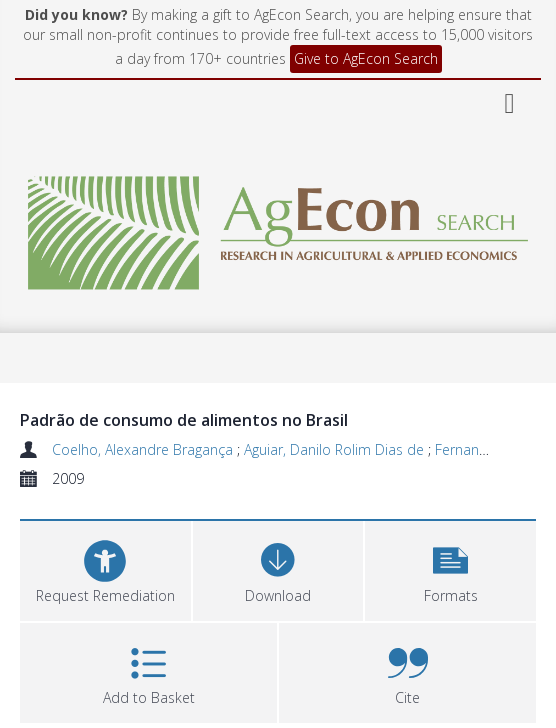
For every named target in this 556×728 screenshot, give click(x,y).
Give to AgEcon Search (366, 58)
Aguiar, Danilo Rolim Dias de (336, 449)
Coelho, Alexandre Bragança (144, 449)
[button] (450, 568)
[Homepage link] (278, 227)
